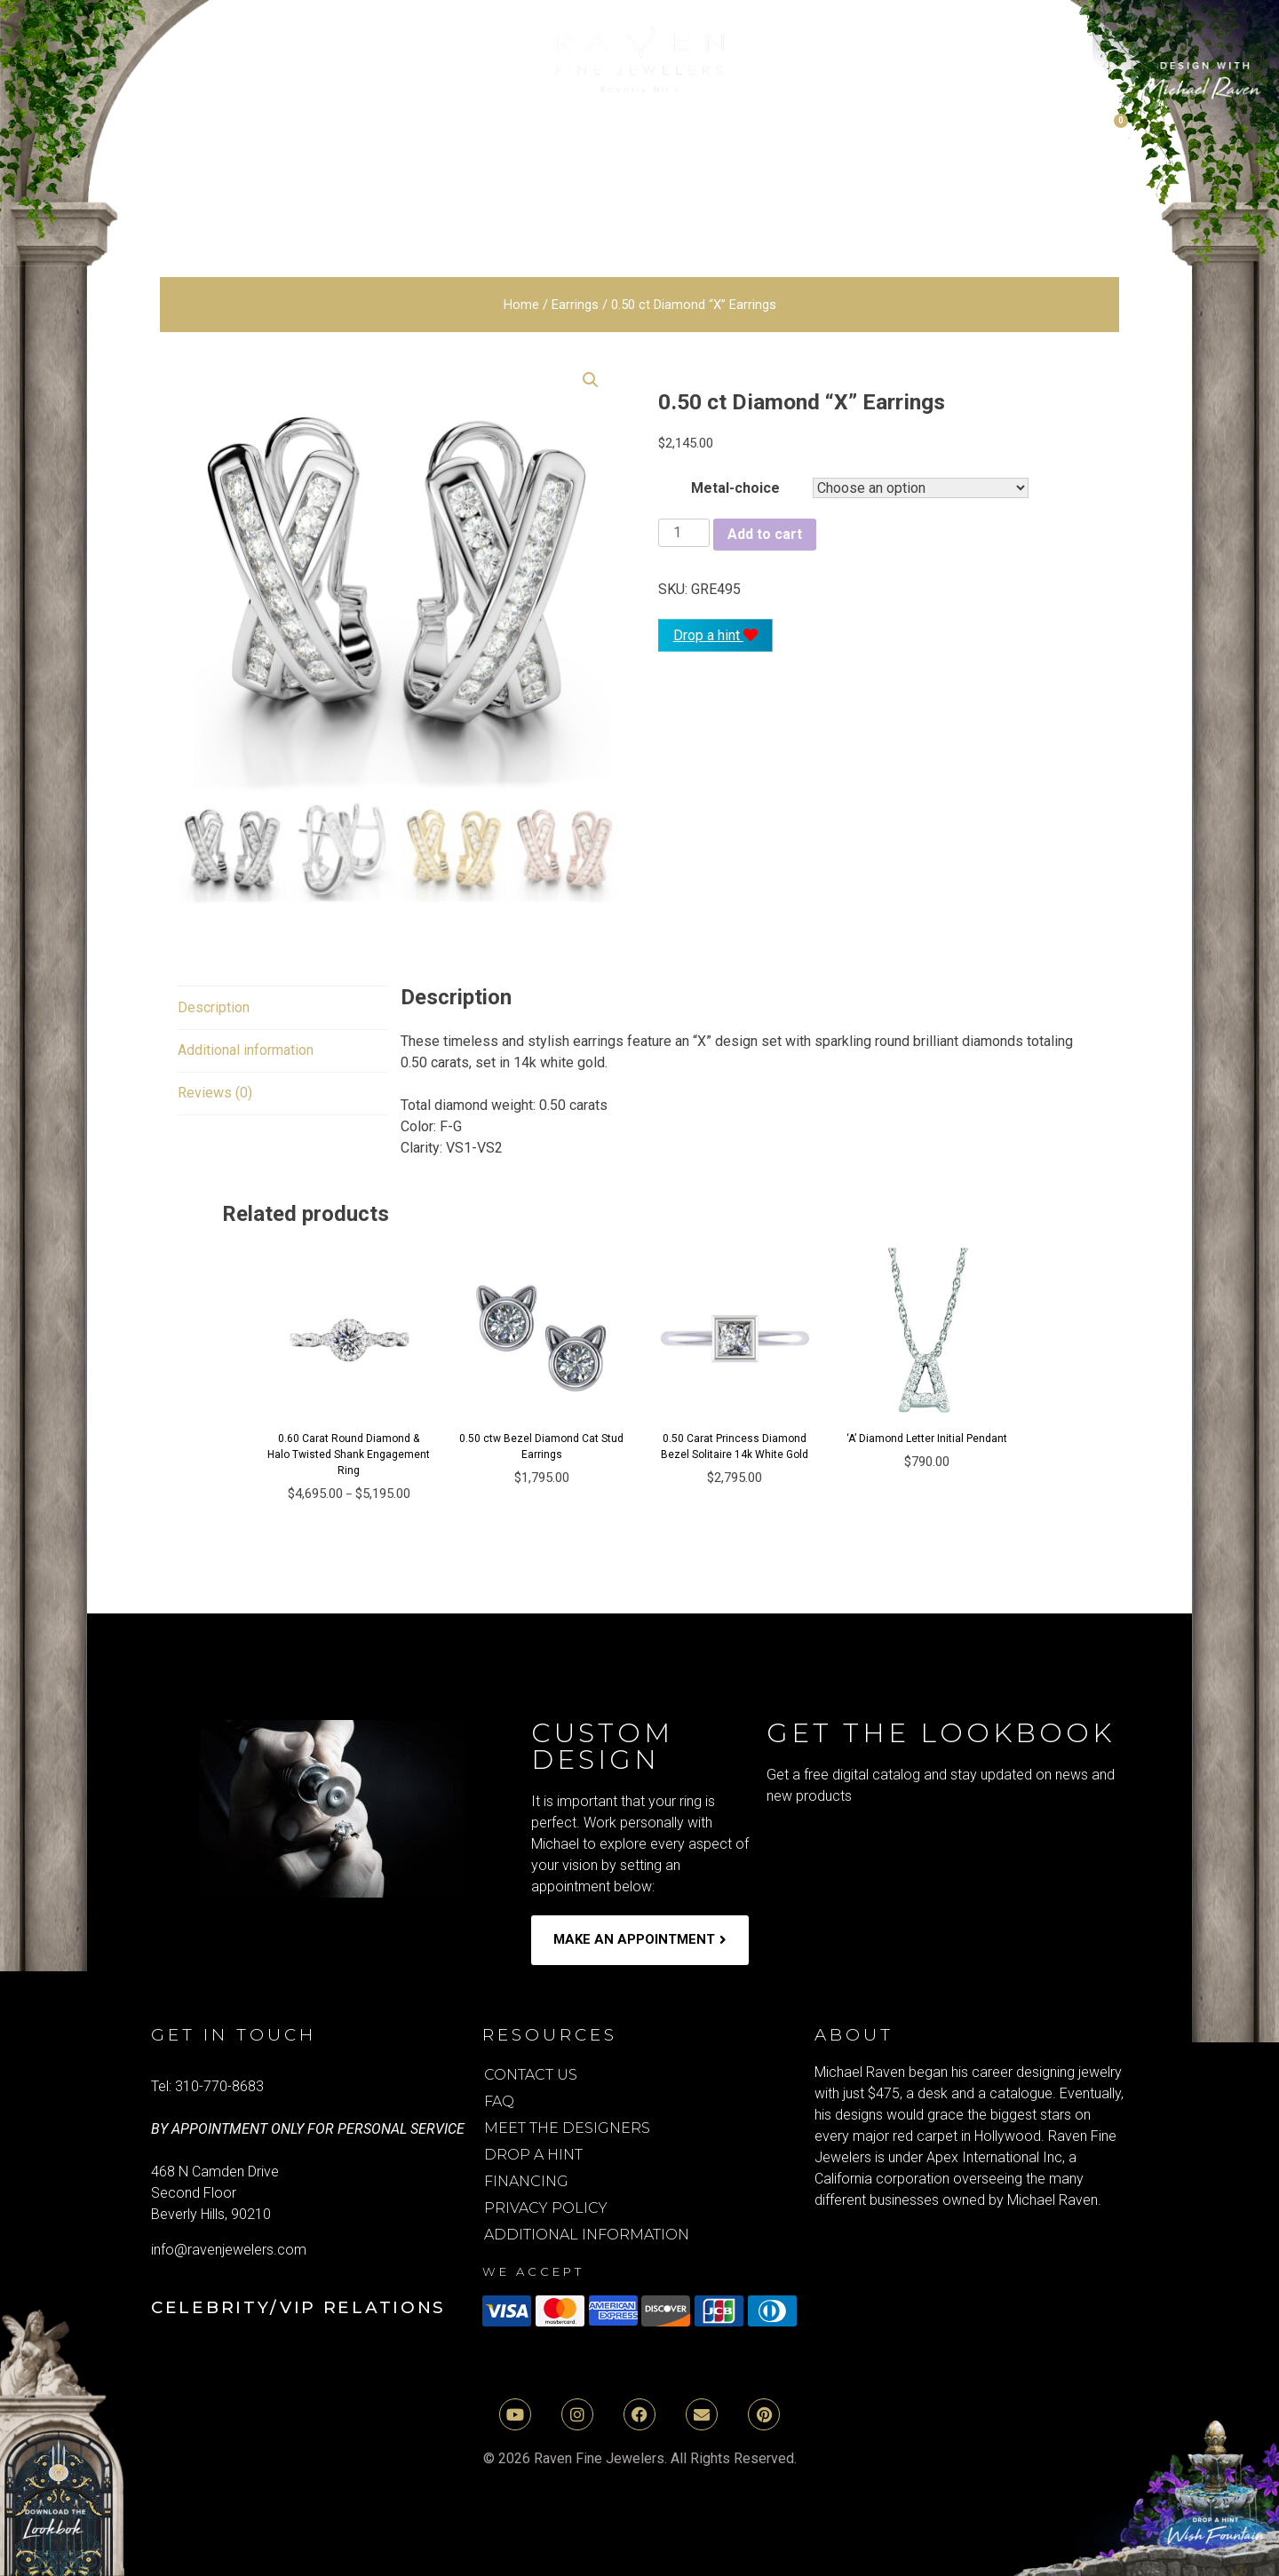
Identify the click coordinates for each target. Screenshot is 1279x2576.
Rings (647, 168)
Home (521, 305)
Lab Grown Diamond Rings (737, 128)
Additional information (246, 1050)
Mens (747, 168)
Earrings (393, 168)
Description (214, 1007)
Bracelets (257, 168)
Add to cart (764, 534)
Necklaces (529, 168)
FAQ (499, 2101)
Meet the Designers (567, 2128)
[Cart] (1110, 131)
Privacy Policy (546, 2208)
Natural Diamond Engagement (396, 128)
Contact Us (530, 2074)
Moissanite (977, 128)
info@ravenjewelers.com (228, 2249)
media (1045, 168)
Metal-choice (735, 488)
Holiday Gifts (899, 168)
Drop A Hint (533, 2154)
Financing (526, 2181)
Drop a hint (715, 635)
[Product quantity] (684, 533)
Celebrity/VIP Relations (298, 2307)
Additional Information (586, 2234)
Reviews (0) (215, 1092)
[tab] (214, 1008)
